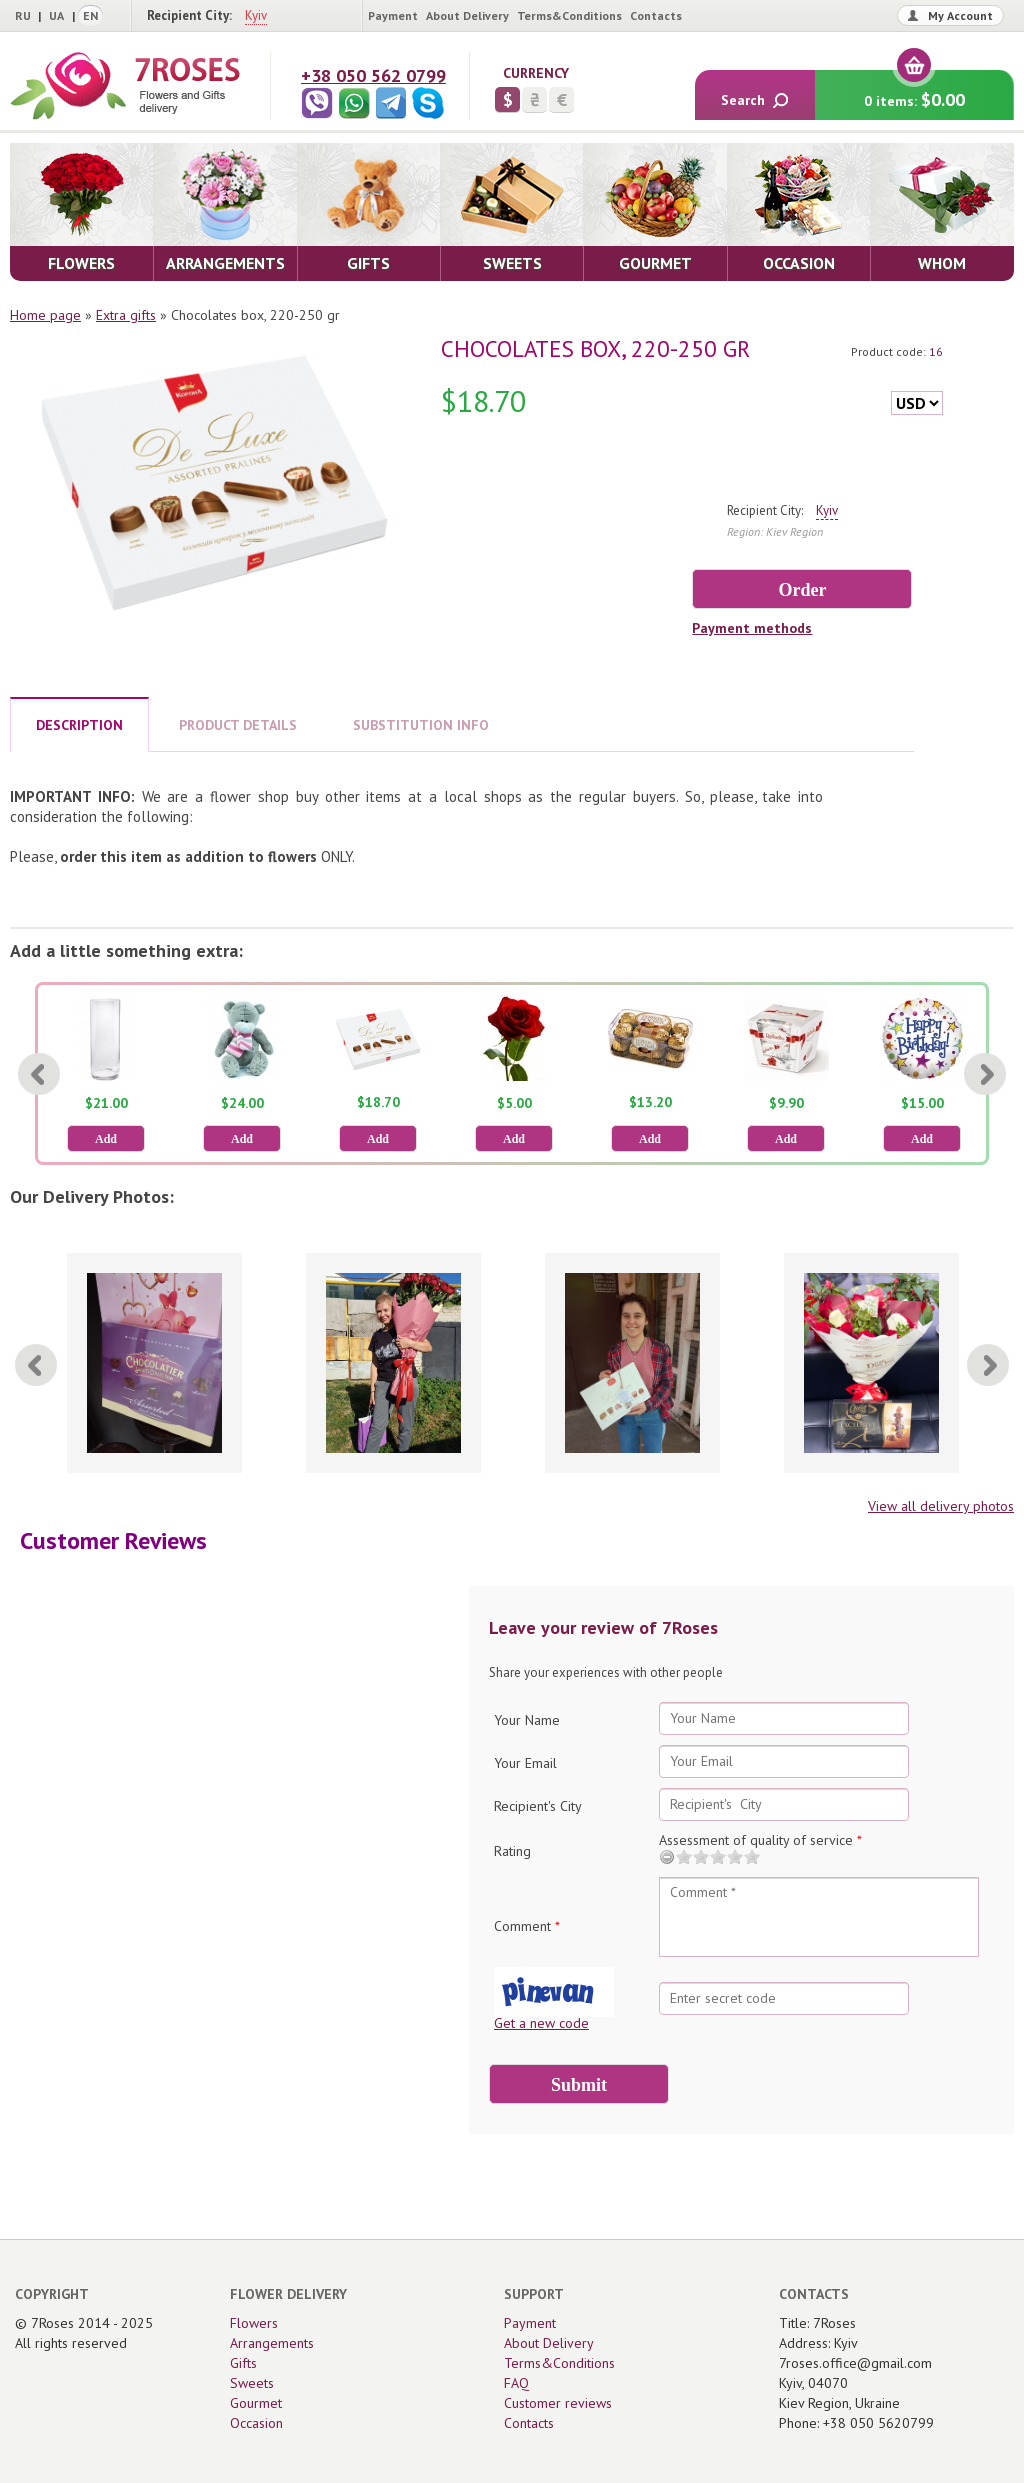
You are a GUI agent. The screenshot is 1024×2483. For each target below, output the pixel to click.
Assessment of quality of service (760, 1840)
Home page (45, 315)
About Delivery (467, 15)
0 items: (914, 90)
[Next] (985, 1074)
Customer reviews (558, 2403)
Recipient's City (538, 1806)
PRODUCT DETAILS (238, 725)
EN (90, 15)
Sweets (252, 2383)
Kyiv (256, 15)
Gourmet (256, 2403)
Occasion (256, 2423)
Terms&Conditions (569, 15)
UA (56, 15)
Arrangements (272, 2343)
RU (23, 15)
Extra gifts (126, 315)
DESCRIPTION (79, 725)
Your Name (527, 1720)
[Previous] (39, 1074)
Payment (393, 15)
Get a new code (541, 2023)
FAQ (516, 2383)
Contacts (656, 15)
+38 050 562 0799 (373, 75)
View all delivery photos (941, 1506)
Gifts (243, 2363)
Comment (527, 1926)
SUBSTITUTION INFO (421, 725)
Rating (512, 1851)
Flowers (254, 2323)
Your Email (525, 1763)
